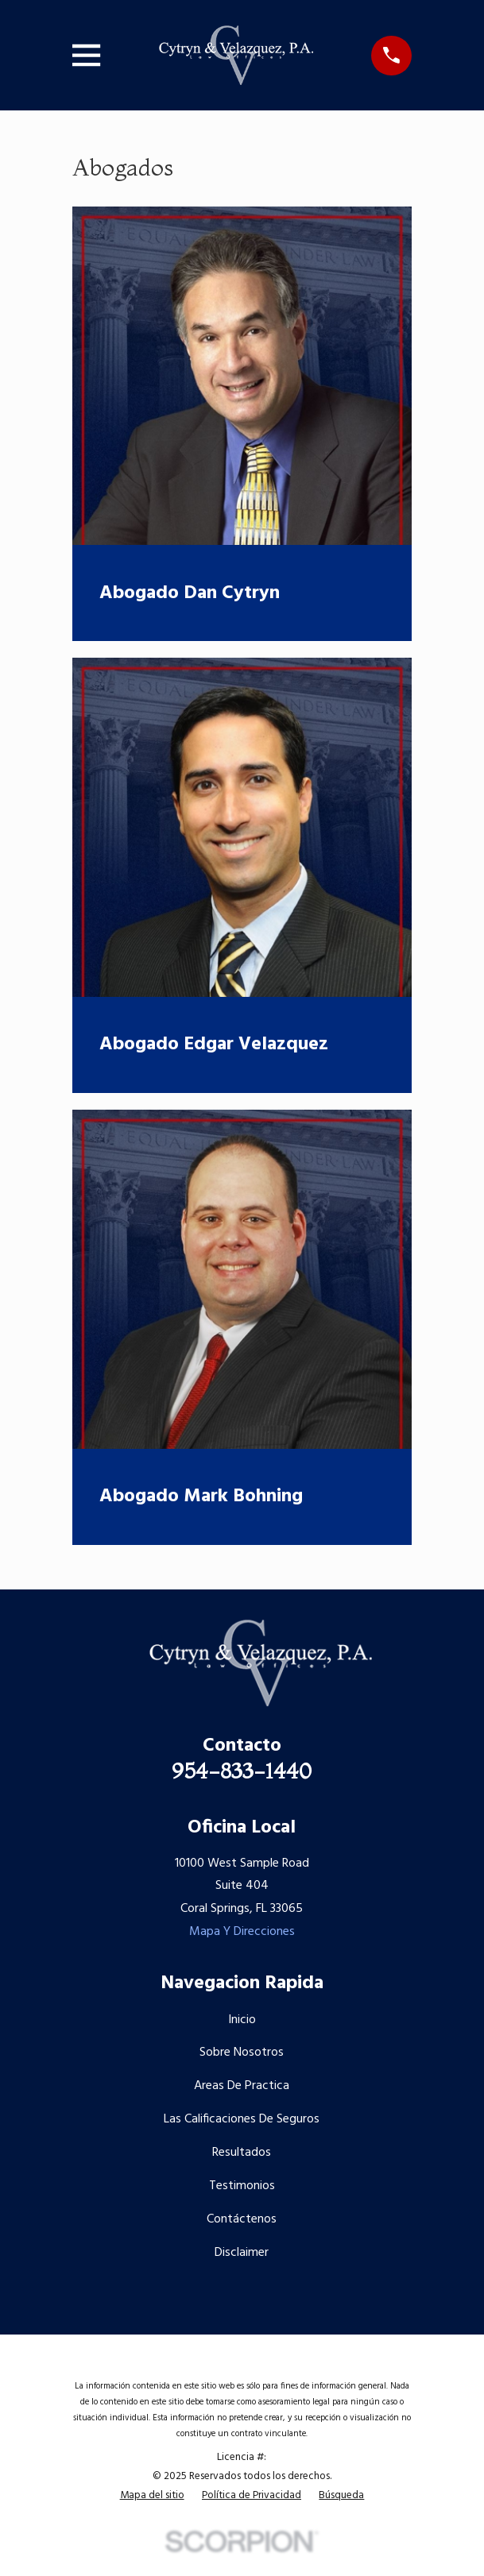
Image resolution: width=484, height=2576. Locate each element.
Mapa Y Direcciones (242, 1931)
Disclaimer (242, 2252)
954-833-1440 (242, 1770)
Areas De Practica (241, 2086)
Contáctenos (242, 2219)
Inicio (242, 2020)
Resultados (241, 2152)
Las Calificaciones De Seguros (241, 2119)
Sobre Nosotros (241, 2052)
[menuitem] (152, 2495)
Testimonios (242, 2186)
